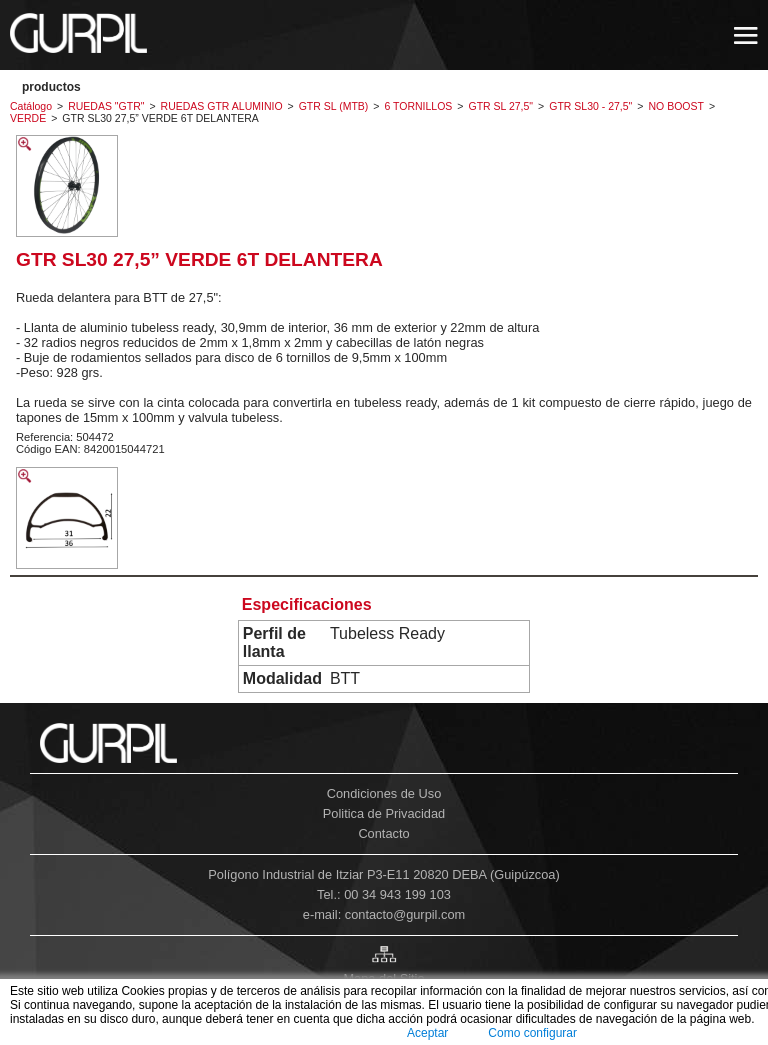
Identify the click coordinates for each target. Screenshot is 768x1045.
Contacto (383, 833)
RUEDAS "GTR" (106, 106)
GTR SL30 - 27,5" (590, 106)
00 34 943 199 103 (397, 894)
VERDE (28, 118)
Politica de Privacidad (384, 813)
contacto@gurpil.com (405, 914)
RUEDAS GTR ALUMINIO (222, 106)
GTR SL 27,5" (500, 106)
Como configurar (532, 1033)
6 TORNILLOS (418, 106)
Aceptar (427, 1033)
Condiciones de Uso (384, 793)
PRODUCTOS (51, 87)
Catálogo (31, 106)
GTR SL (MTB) (334, 106)
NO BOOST (676, 106)
